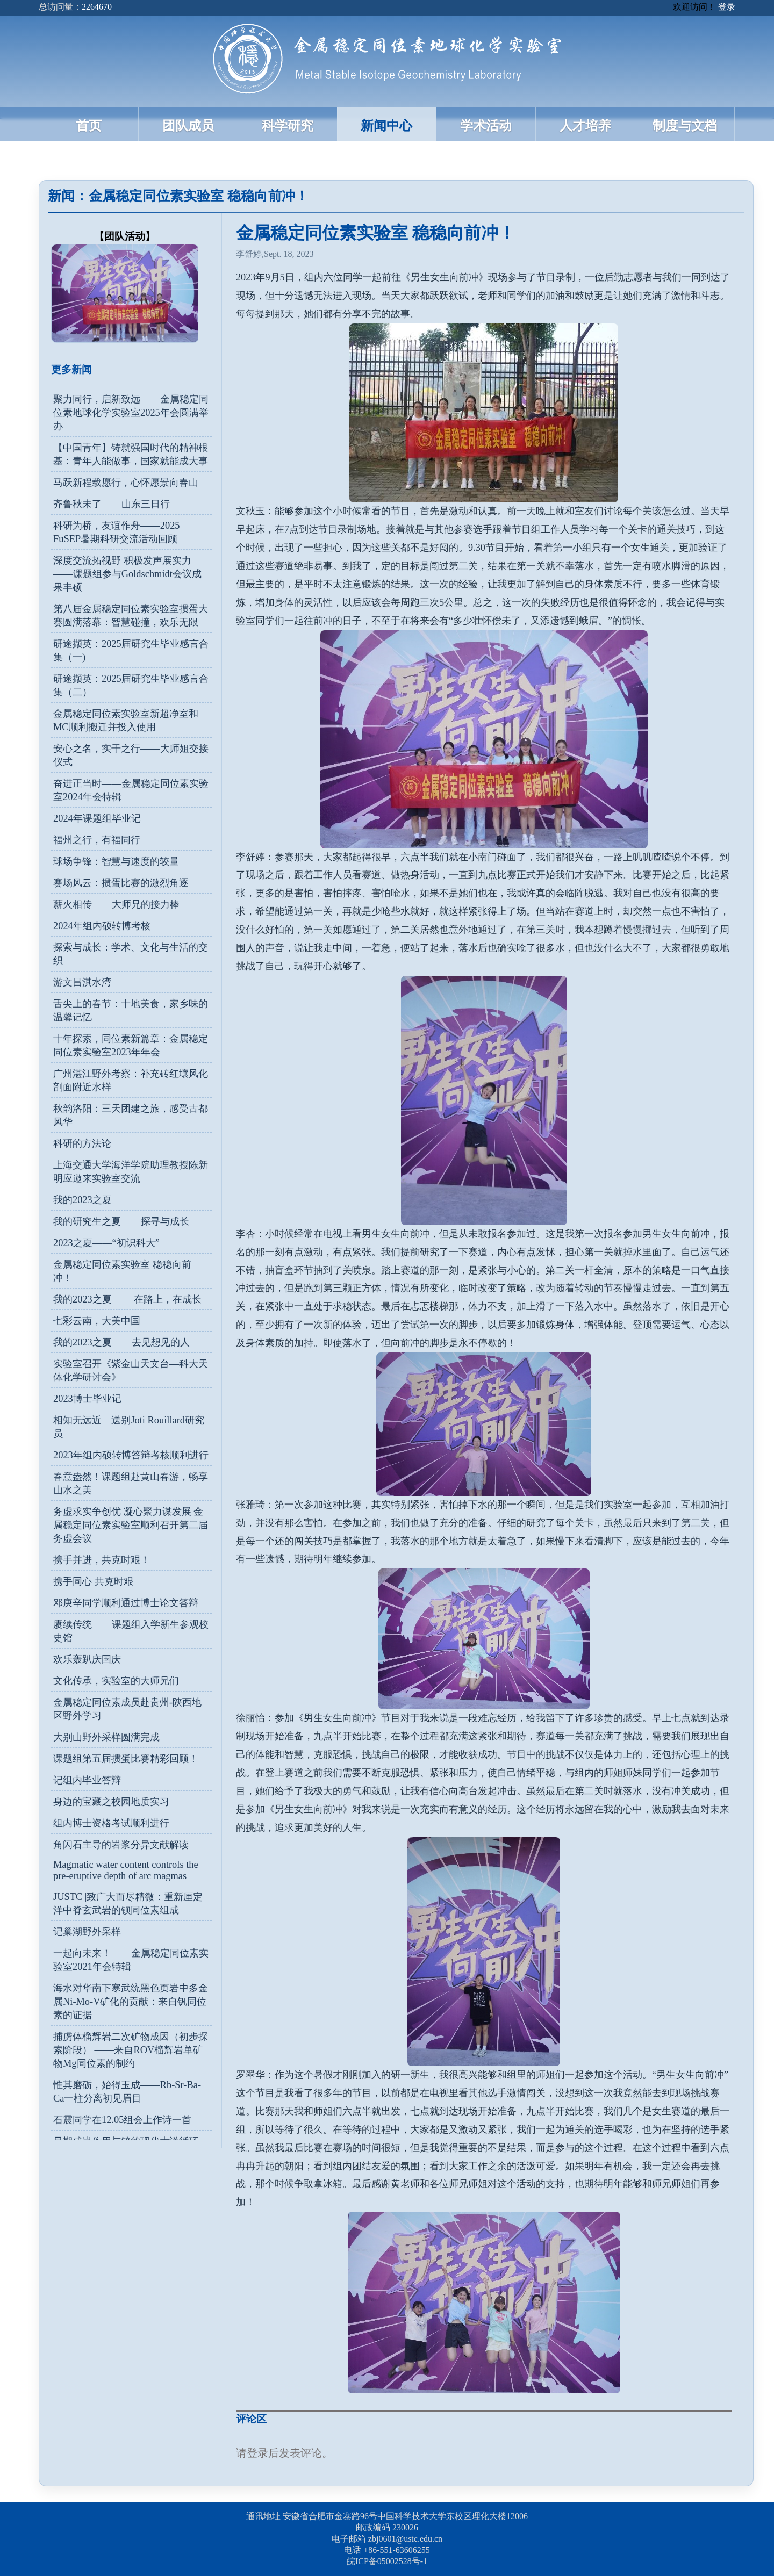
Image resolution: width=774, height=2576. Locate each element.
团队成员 (188, 126)
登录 (726, 6)
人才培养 (585, 126)
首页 (89, 126)
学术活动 (486, 126)
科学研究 (287, 126)
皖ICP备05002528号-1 (387, 2561)
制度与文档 (685, 126)
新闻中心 (386, 126)
